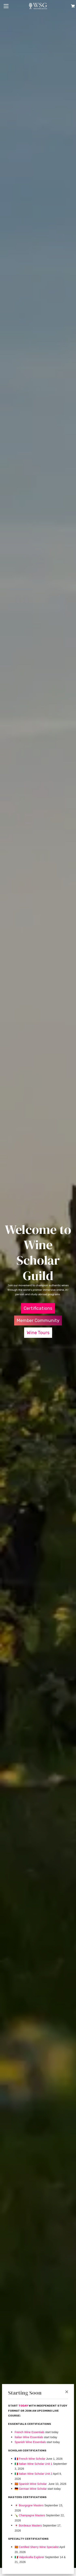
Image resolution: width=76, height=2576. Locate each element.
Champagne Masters (32, 2515)
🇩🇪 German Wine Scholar (31, 2488)
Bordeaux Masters (28, 2525)
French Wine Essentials (29, 2432)
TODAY (23, 2405)
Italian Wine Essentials (29, 2437)
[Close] (66, 2391)
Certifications (38, 1308)
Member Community (38, 1320)
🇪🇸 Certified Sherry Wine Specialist (37, 2547)
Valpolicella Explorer (29, 2557)
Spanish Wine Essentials (30, 2442)
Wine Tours (38, 1332)
